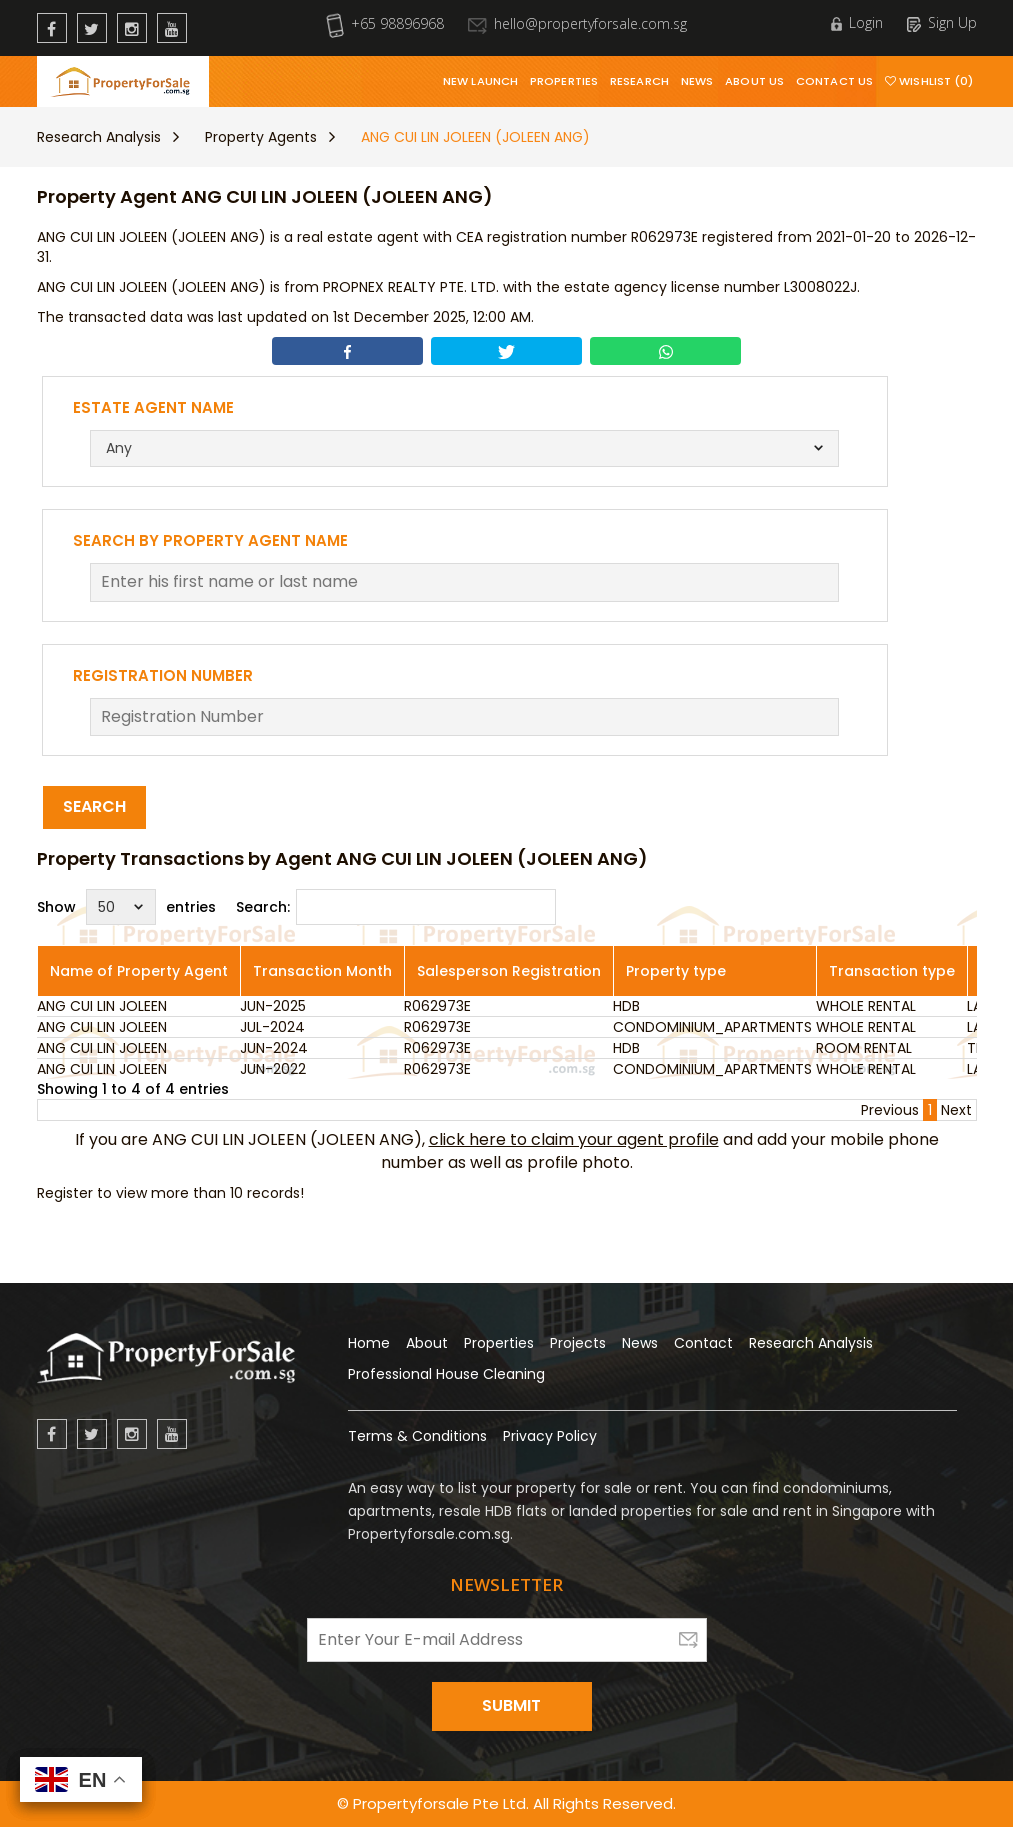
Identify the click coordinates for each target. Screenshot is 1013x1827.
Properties (564, 81)
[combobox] (464, 448)
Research (639, 81)
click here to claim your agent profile (574, 1139)
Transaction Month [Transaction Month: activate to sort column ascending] (322, 971)
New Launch (480, 81)
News (697, 81)
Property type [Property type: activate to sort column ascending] (676, 971)
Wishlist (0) (929, 81)
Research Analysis (99, 137)
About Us (754, 81)
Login (857, 22)
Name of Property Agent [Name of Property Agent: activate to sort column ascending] (139, 971)
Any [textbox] (119, 448)
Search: (396, 907)
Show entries (126, 907)
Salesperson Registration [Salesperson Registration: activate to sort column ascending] (509, 971)
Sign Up (942, 22)
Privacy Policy (550, 1436)
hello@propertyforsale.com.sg (577, 23)
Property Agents (261, 137)
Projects (578, 1343)
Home (369, 1343)
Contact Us (834, 81)
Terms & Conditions (417, 1436)
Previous (890, 1110)
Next (956, 1110)
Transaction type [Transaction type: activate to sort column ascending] (892, 971)
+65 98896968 (385, 23)
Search (94, 806)
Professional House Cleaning (446, 1374)
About (427, 1343)
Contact (703, 1343)
